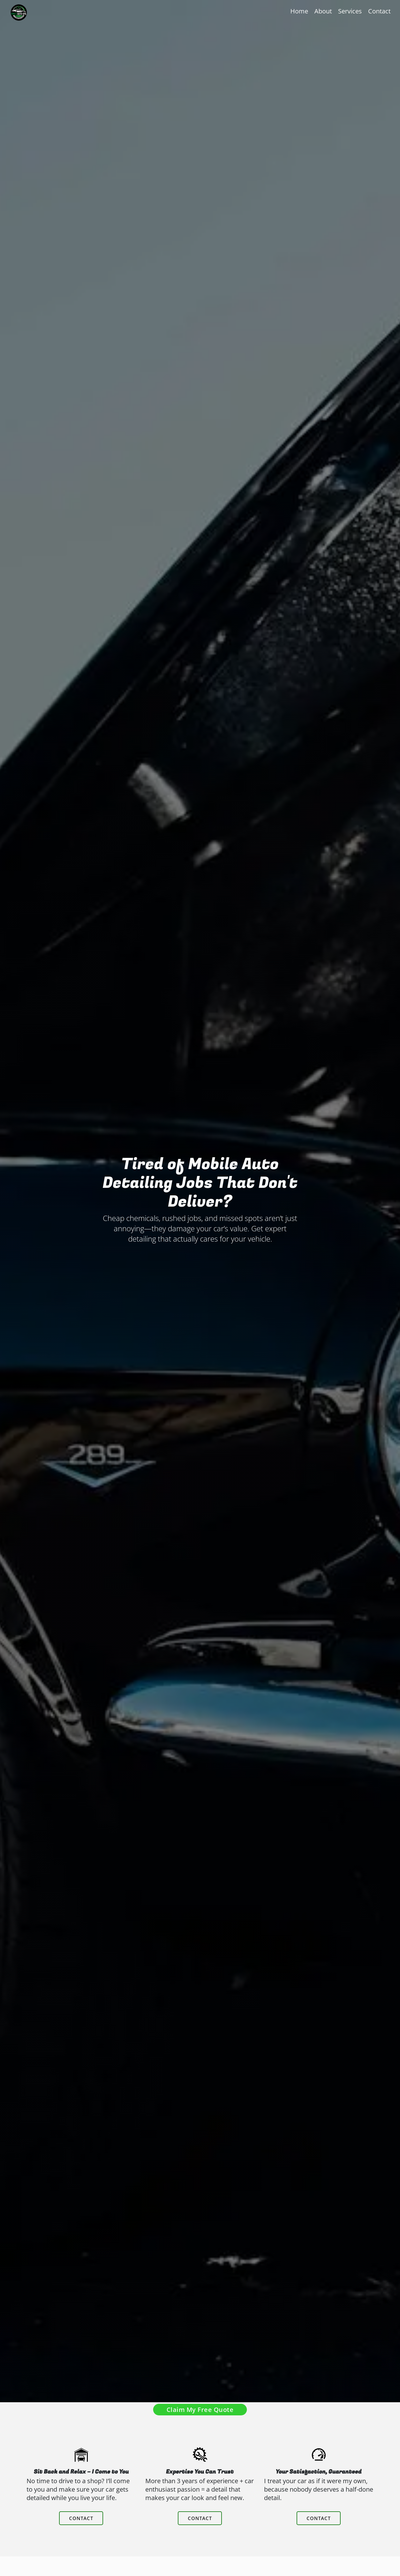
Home (299, 11)
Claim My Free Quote (200, 2409)
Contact (379, 11)
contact (81, 2530)
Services (350, 11)
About (323, 11)
